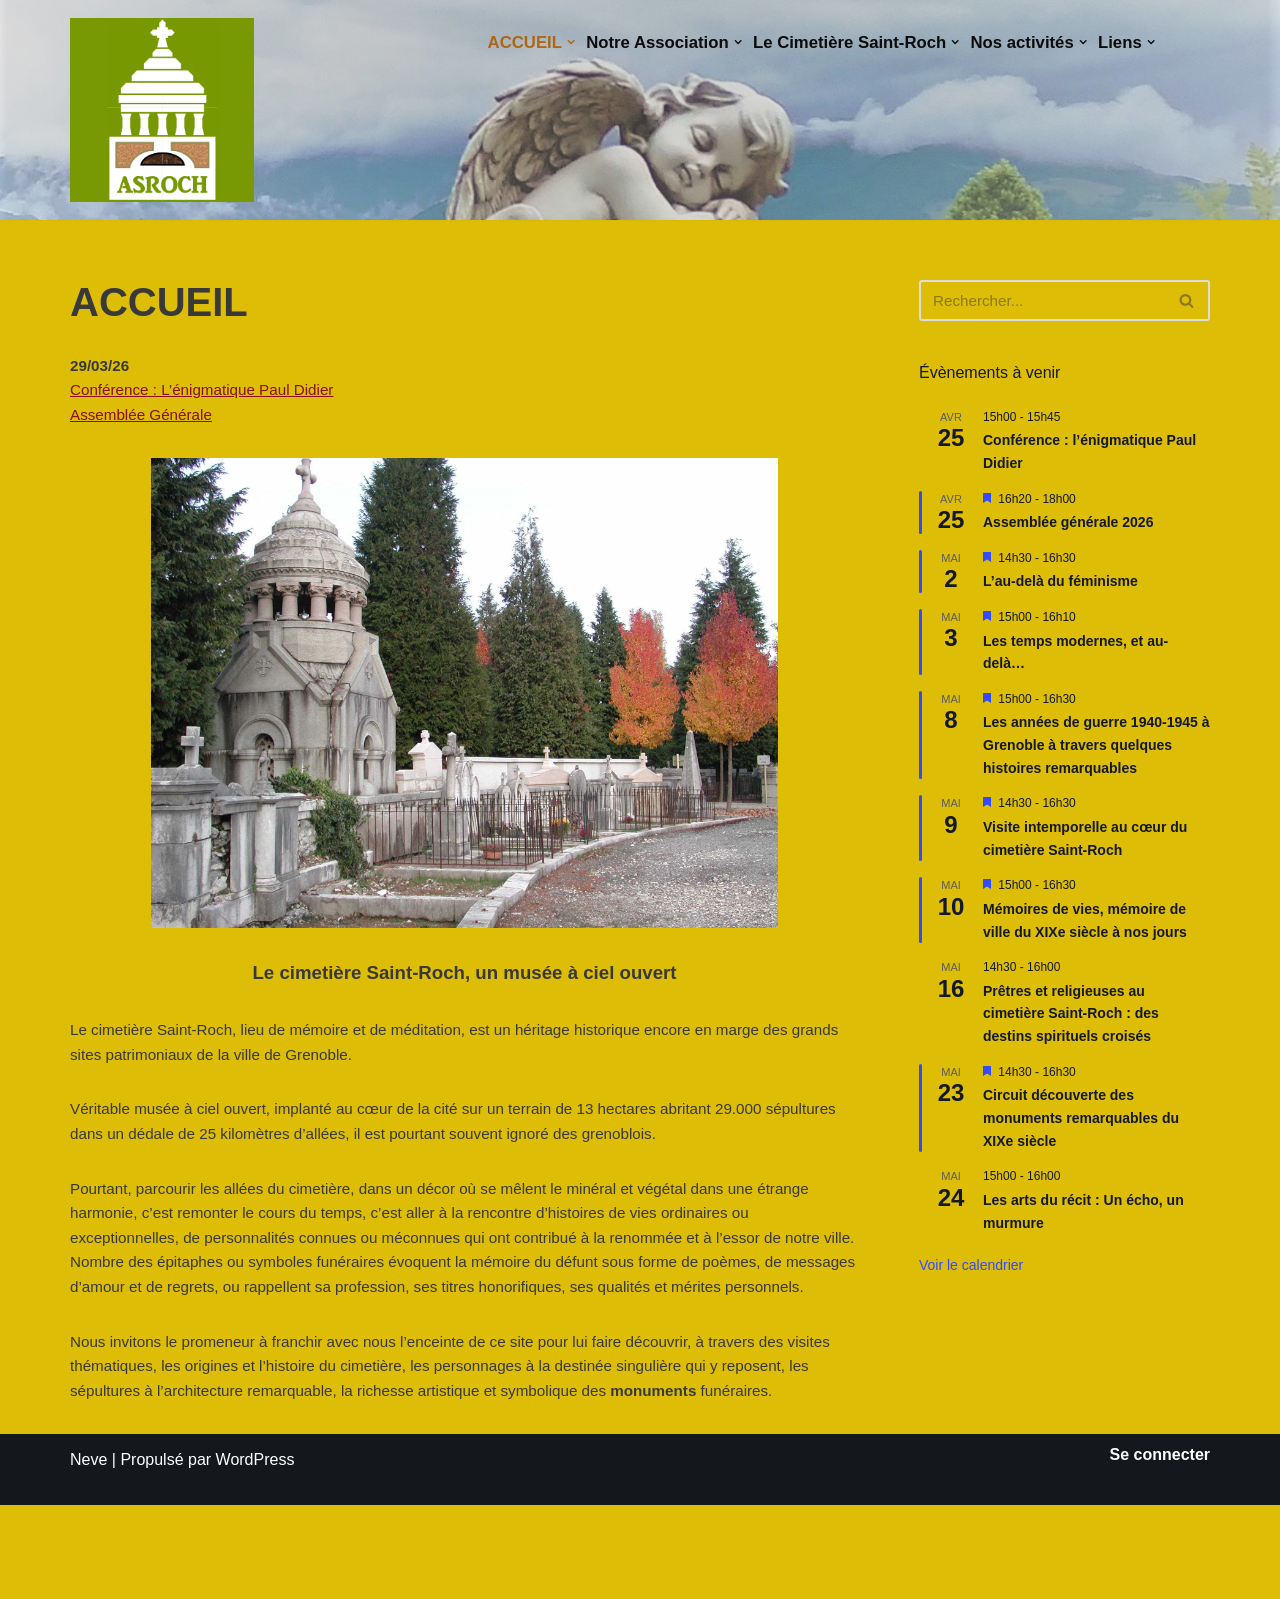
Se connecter (1160, 1548)
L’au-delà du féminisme (1060, 582)
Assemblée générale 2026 (1068, 523)
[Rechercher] (1042, 301)
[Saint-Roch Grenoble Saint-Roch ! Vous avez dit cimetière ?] (162, 110)
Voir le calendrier (971, 1266)
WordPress (255, 1553)
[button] (543, 42)
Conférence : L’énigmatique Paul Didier (209, 394)
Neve (88, 1553)
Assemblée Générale (144, 421)
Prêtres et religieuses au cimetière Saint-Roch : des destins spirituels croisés (1071, 1014)
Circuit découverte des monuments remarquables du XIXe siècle (1081, 1118)
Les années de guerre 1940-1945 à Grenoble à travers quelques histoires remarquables (1096, 745)
